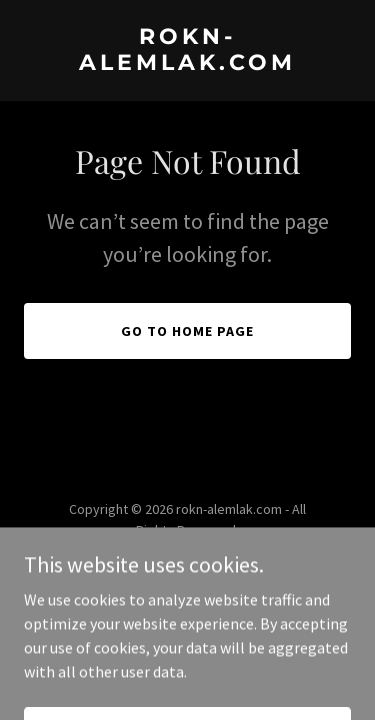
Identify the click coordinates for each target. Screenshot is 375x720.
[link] (187, 64)
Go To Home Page (187, 331)
